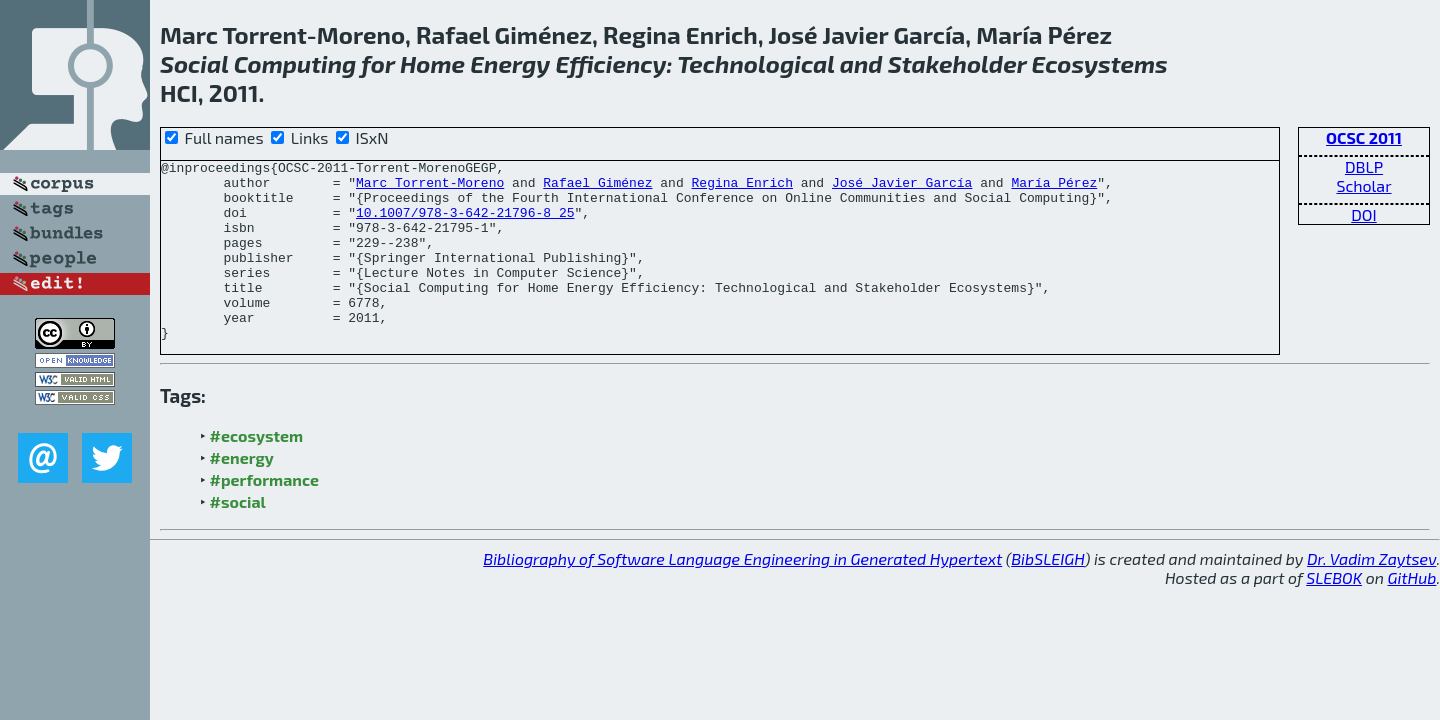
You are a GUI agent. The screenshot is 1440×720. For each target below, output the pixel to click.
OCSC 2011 (1364, 137)
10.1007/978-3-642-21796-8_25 (465, 224)
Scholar (1363, 185)
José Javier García (902, 188)
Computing (295, 63)
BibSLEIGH (1047, 594)
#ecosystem (257, 471)
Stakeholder (957, 63)
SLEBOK (1334, 613)
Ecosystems (1100, 63)
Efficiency (610, 63)
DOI (1364, 214)
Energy (510, 63)
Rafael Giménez (597, 188)
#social (238, 537)
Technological (755, 63)
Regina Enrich (741, 188)
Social (194, 63)
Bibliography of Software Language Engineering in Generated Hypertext (742, 594)
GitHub (1412, 613)
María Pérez (1054, 188)
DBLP (1364, 166)
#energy (242, 493)
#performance (264, 515)
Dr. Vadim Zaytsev (1371, 594)
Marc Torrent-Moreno (430, 188)
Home (432, 63)
